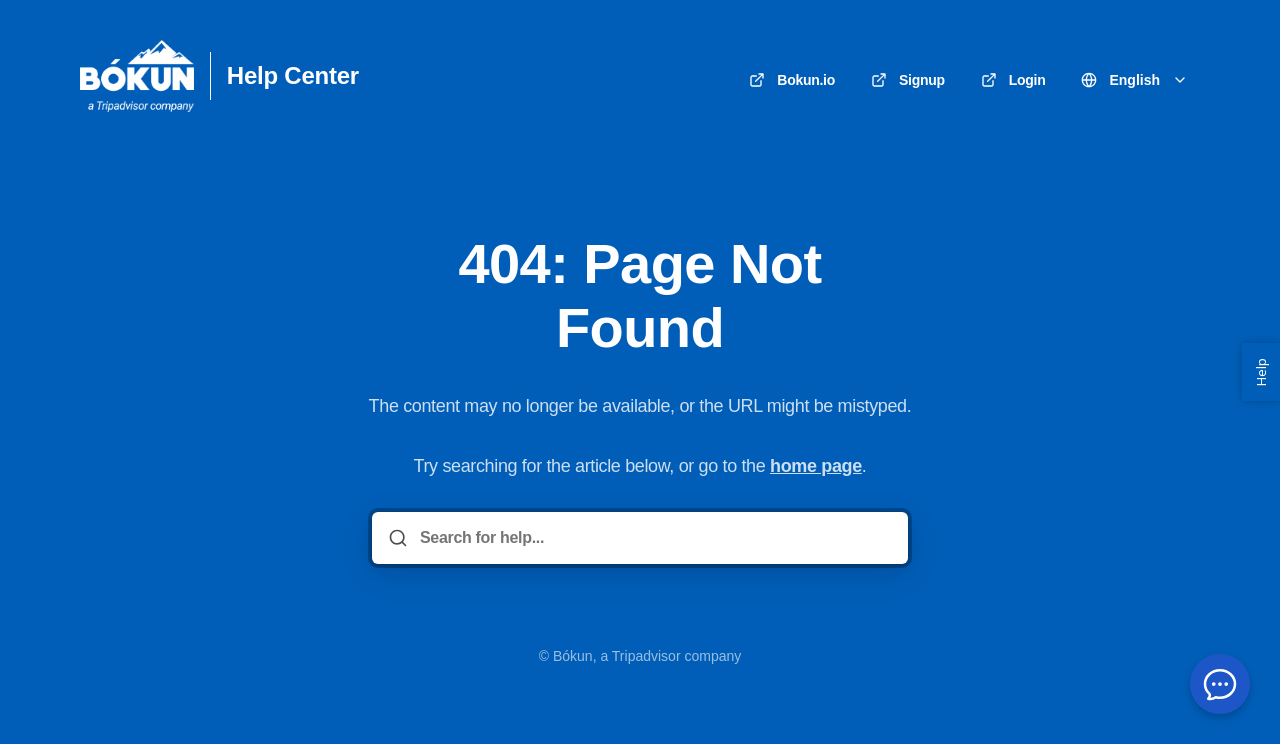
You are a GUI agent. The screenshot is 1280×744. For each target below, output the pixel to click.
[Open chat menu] (1220, 684)
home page (816, 466)
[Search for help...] (654, 538)
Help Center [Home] (293, 76)
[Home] (137, 76)
